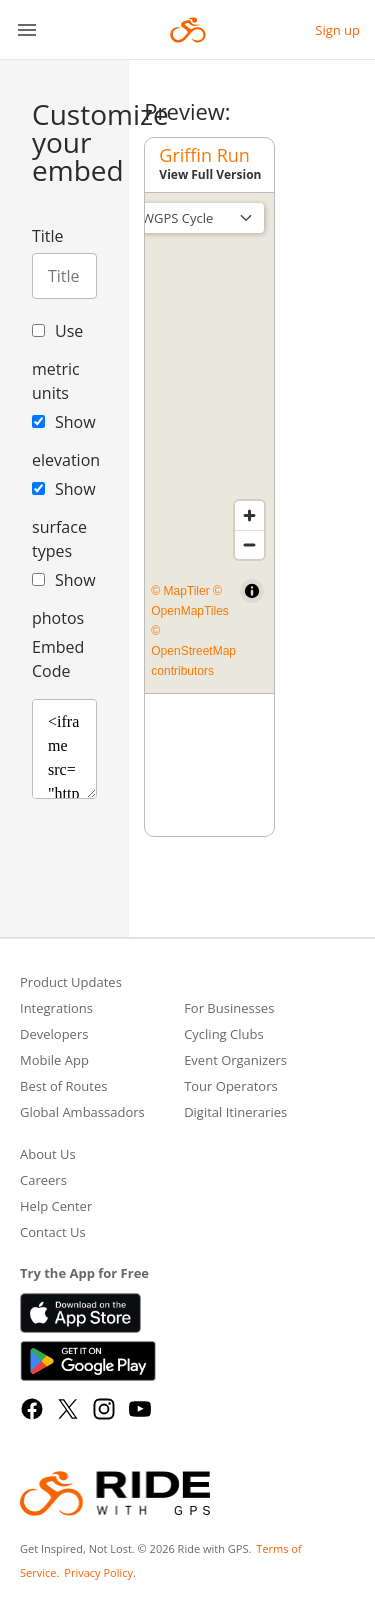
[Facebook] (32, 1409)
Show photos (64, 599)
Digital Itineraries (235, 1113)
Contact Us (53, 1233)
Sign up (337, 30)
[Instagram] (104, 1409)
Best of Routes (63, 1087)
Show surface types (64, 520)
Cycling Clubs (224, 1035)
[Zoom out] (249, 544)
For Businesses (229, 1009)
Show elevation (64, 441)
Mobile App (54, 1061)
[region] (209, 443)
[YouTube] (140, 1409)
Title (48, 236)
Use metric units (57, 362)
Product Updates (71, 983)
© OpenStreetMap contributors (193, 651)
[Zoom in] (249, 515)
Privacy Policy (98, 1572)
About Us (48, 1155)
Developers (54, 1035)
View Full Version (210, 174)
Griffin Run (204, 155)
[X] (68, 1409)
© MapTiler (180, 591)
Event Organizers (235, 1061)
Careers (43, 1181)
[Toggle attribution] (252, 591)
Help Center (56, 1207)
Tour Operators (231, 1087)
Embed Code (58, 659)
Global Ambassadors (82, 1113)
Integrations (56, 1009)
